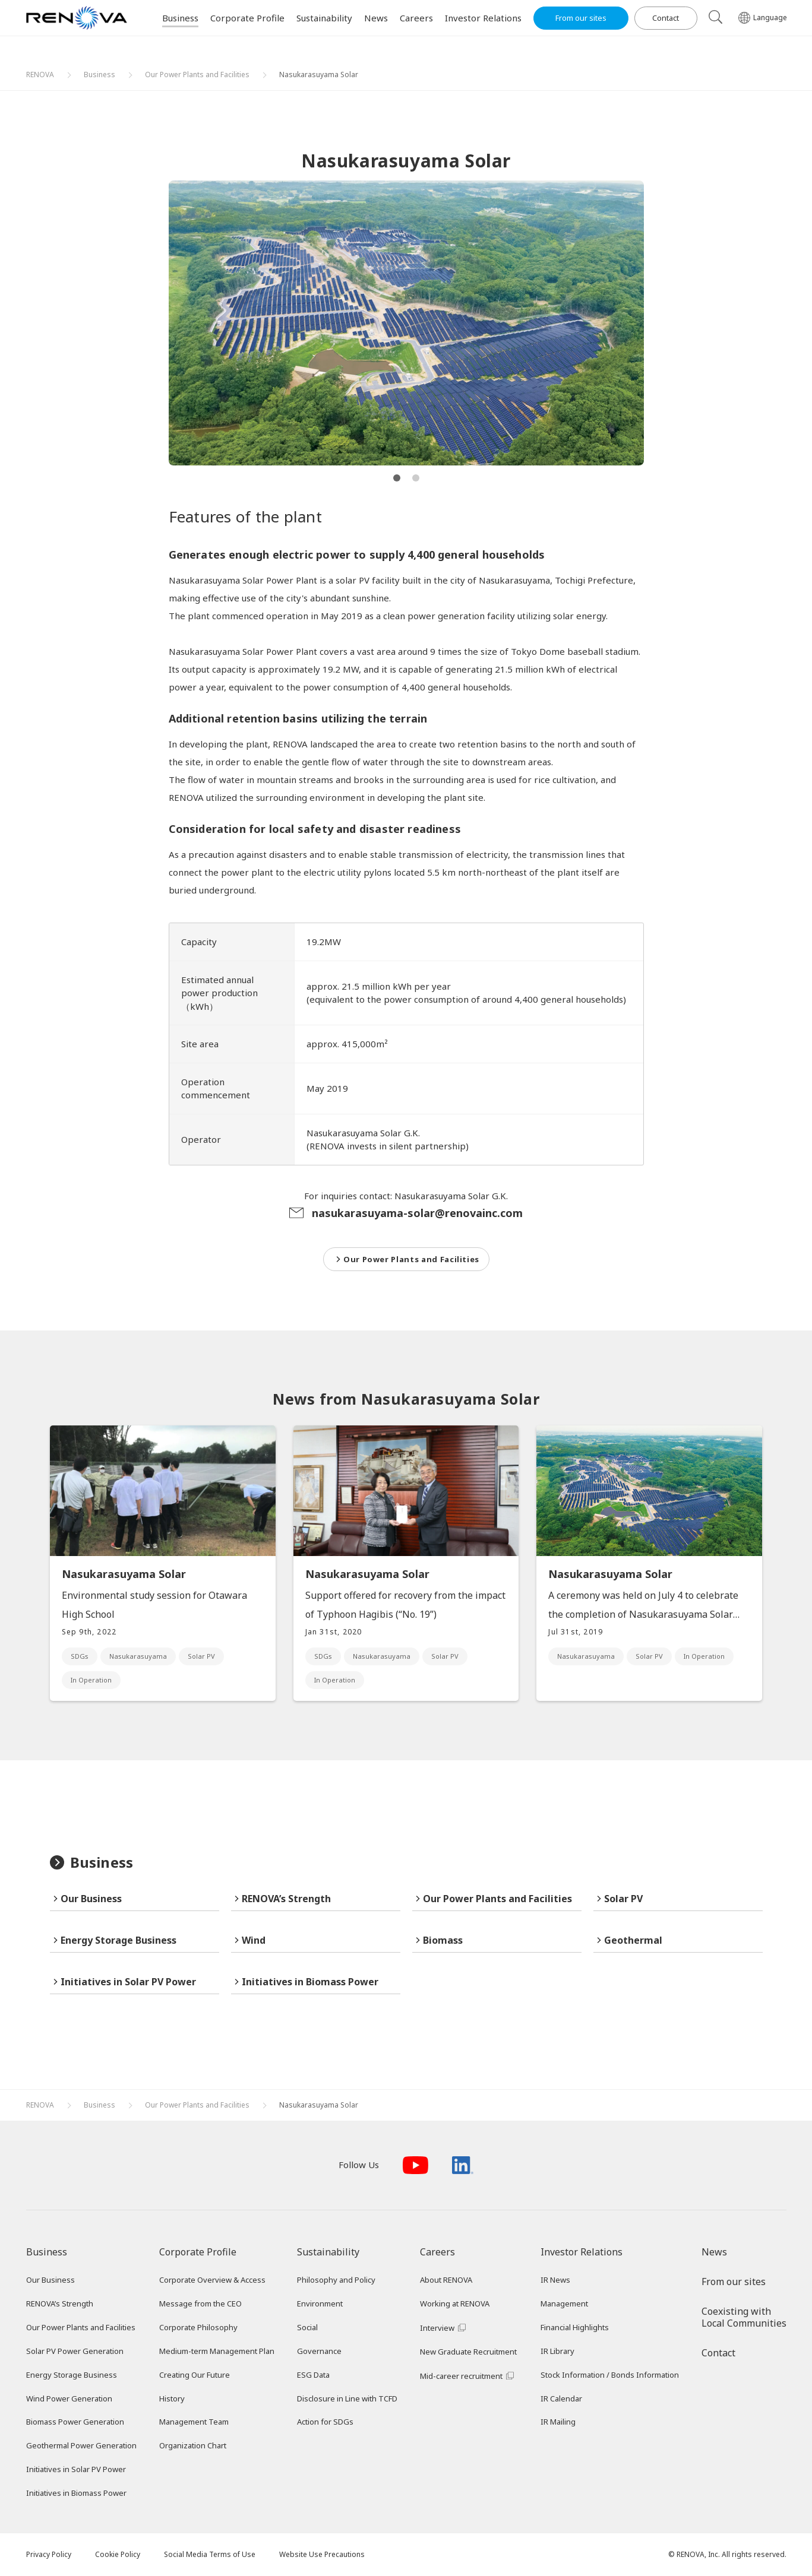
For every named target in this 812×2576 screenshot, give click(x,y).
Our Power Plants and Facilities (197, 74)
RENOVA (40, 74)
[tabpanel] (406, 322)
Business (99, 74)
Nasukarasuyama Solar (318, 74)
